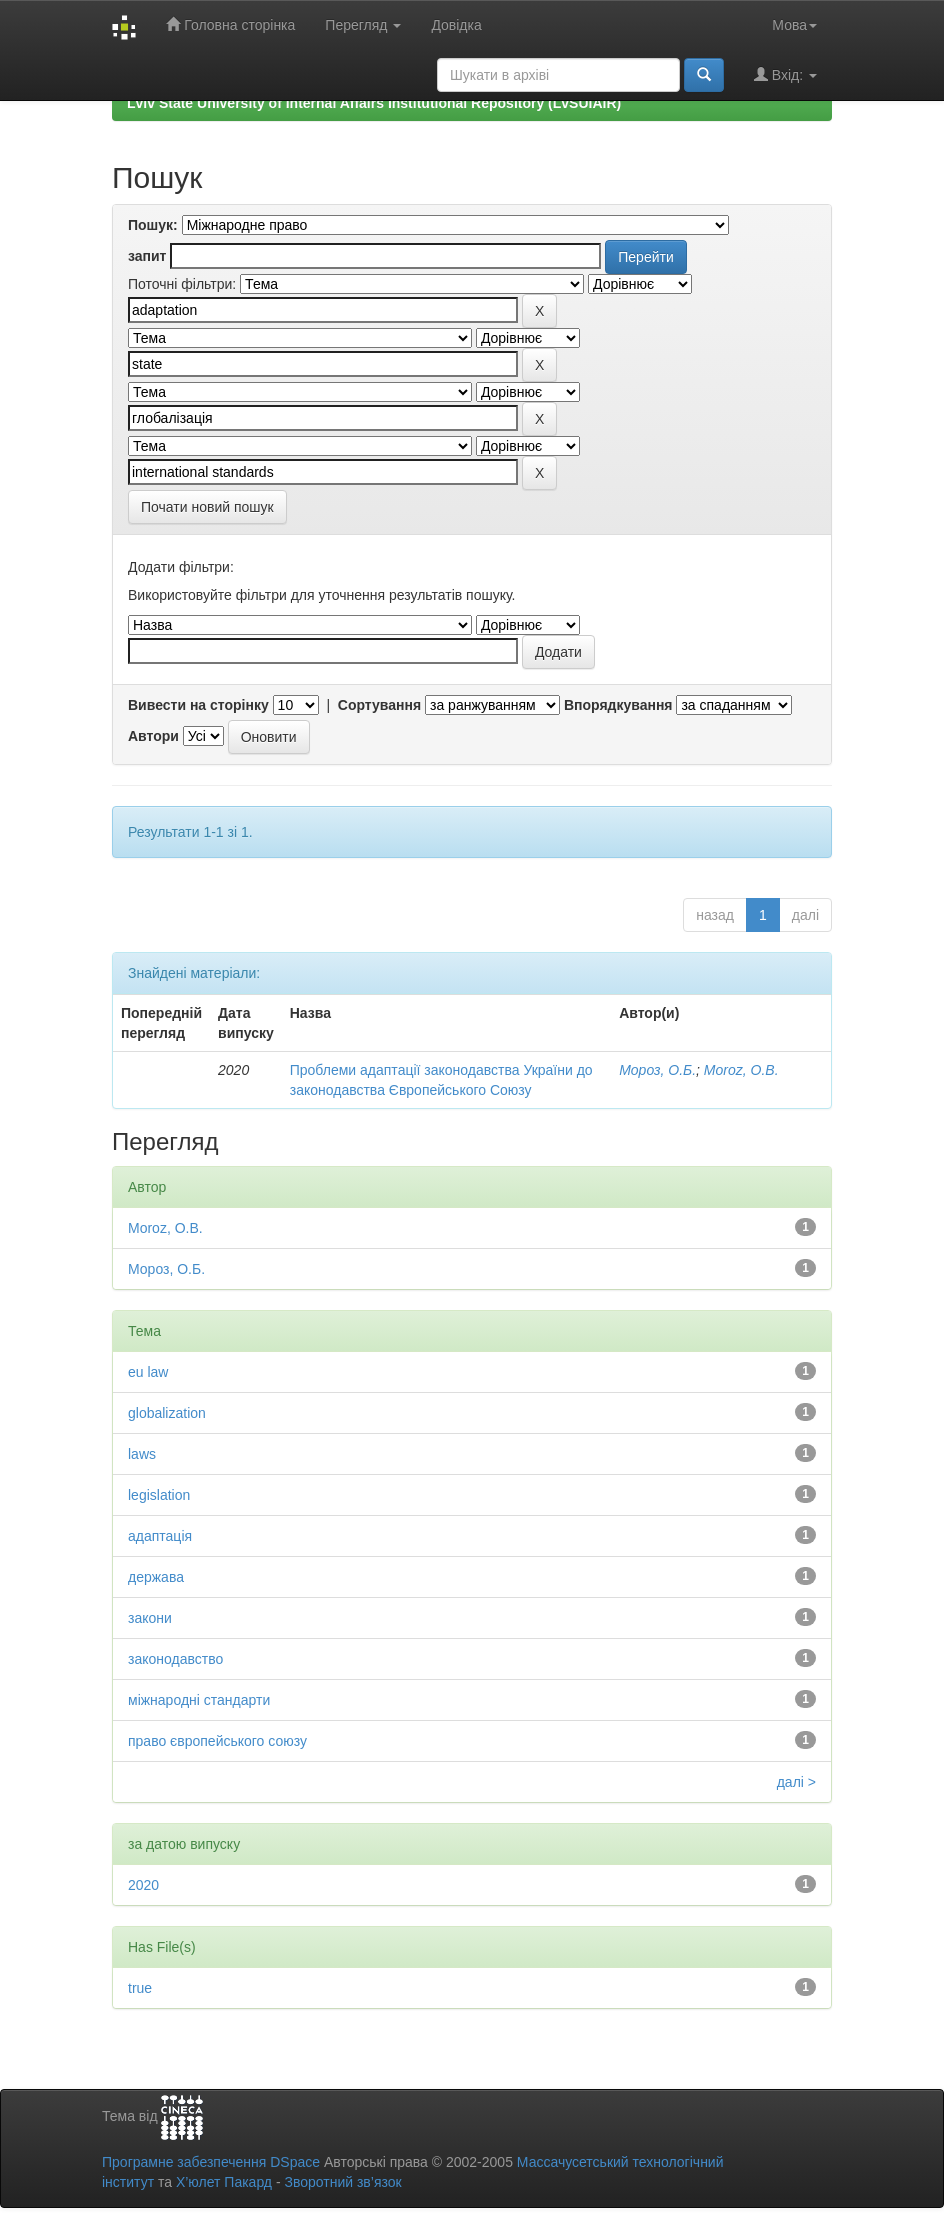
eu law (148, 1372)
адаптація (160, 1536)
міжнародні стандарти (199, 1700)
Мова (794, 25)
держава (156, 1577)
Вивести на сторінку (198, 705)
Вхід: (785, 74)
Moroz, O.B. (741, 1070)
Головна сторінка (230, 24)
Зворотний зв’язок (342, 2182)
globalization (167, 1413)
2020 (143, 1885)
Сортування (379, 705)
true (140, 1988)
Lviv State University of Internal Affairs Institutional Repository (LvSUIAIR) (374, 103)
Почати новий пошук (207, 507)
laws (142, 1454)
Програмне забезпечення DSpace (211, 2162)
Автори (153, 736)
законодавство (175, 1659)
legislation (159, 1495)
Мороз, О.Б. (657, 1070)
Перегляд (363, 25)
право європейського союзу (217, 1741)
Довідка (456, 25)
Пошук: (153, 225)
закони (150, 1618)
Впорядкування (618, 705)
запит (147, 256)
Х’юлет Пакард (224, 2182)
